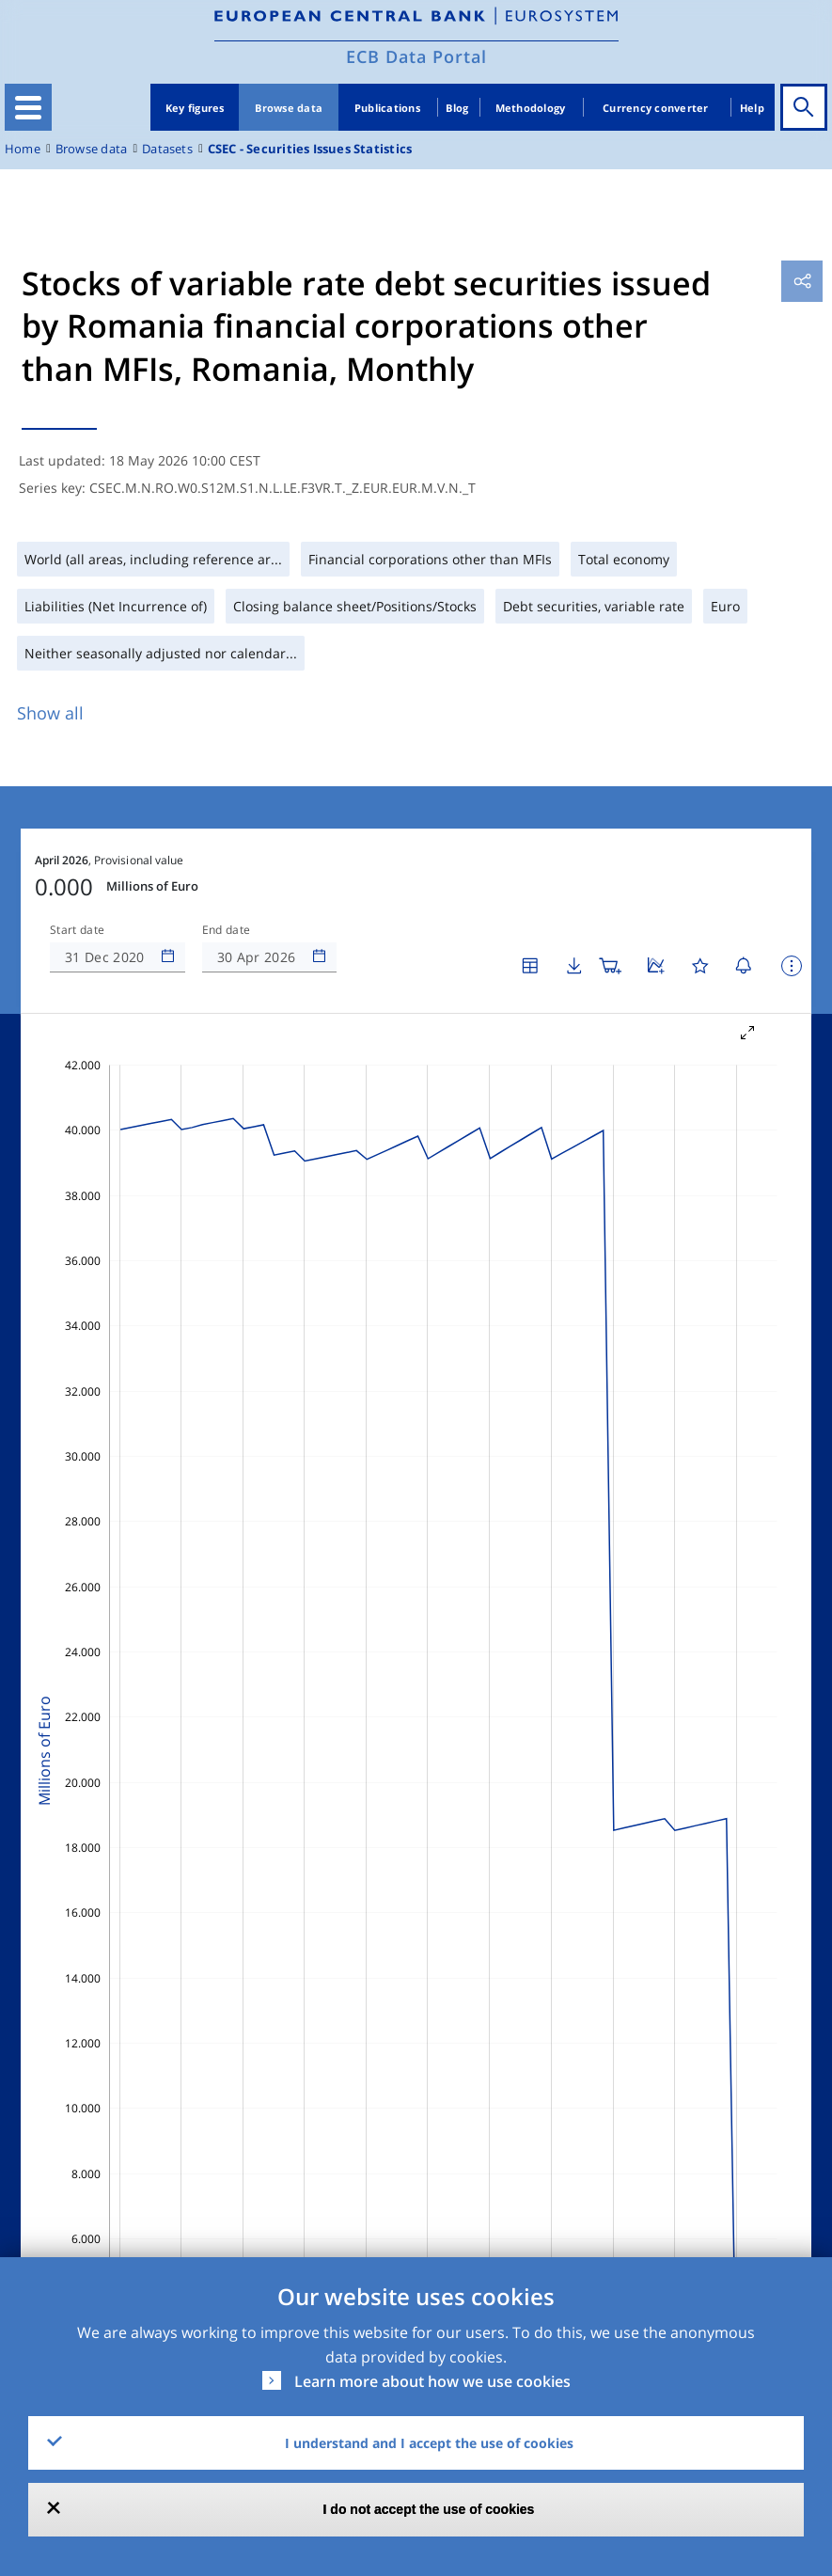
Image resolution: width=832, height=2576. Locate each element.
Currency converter (656, 108)
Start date (77, 930)
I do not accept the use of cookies (429, 2509)
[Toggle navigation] (28, 107)
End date (226, 930)
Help (752, 108)
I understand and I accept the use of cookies (429, 2443)
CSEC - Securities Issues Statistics (310, 149)
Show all (50, 713)
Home (22, 149)
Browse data (288, 108)
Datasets (167, 149)
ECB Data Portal (416, 56)
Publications (387, 108)
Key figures (195, 108)
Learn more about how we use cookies (432, 2381)
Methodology (530, 108)
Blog (457, 108)
